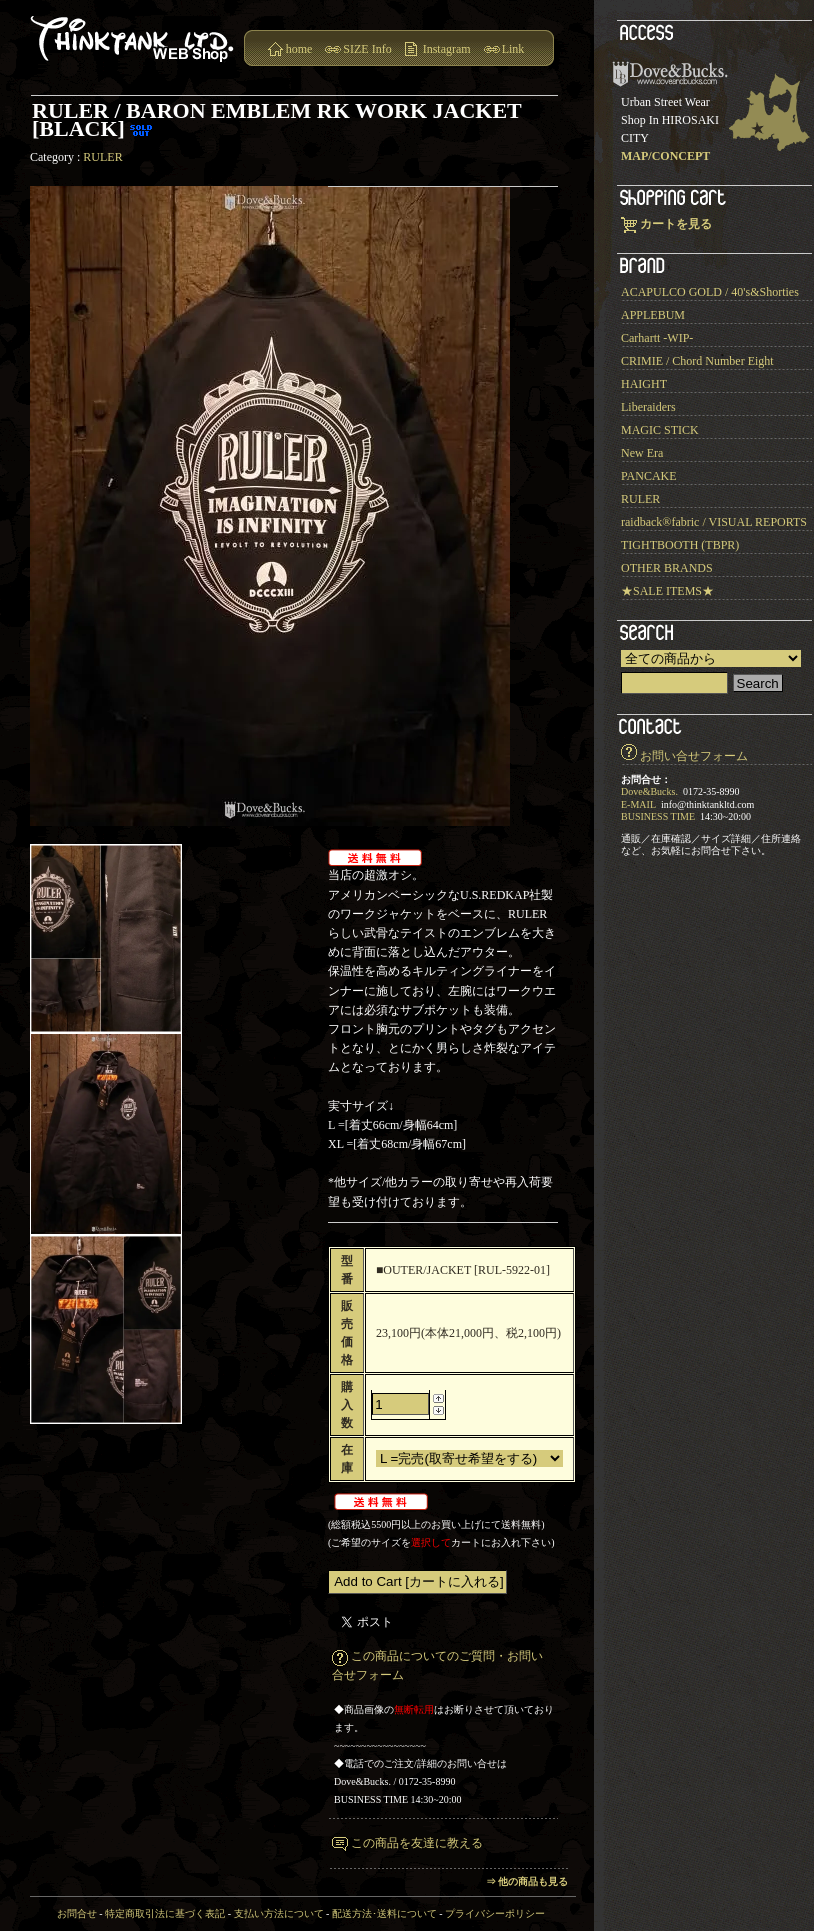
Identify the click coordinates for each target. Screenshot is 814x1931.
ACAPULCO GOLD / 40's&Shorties (710, 292)
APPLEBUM (653, 315)
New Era (642, 453)
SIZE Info (367, 49)
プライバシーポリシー (495, 1913)
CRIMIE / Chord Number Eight (697, 361)
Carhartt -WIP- (657, 338)
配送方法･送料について (384, 1913)
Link (513, 49)
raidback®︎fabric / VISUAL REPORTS (714, 522)
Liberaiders (648, 407)
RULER (102, 157)
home (299, 49)
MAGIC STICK (660, 430)
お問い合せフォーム (694, 756)
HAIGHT (644, 384)
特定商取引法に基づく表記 (165, 1913)
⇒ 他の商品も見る (527, 1881)
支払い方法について (279, 1913)
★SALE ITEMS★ (667, 591)
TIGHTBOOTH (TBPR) (680, 545)
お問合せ (77, 1913)
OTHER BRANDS (667, 568)
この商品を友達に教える (417, 1843)
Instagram (447, 49)
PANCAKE (649, 476)
